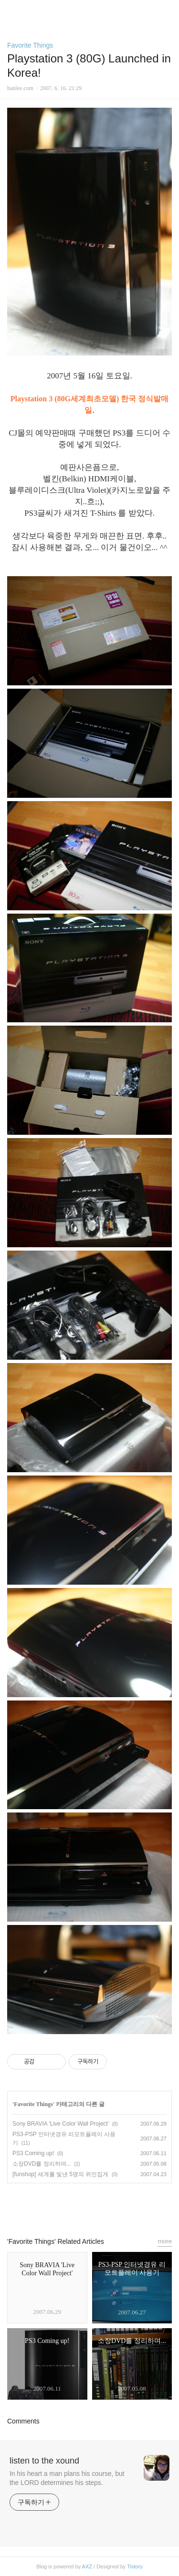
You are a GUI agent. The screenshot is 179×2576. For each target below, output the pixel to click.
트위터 (111, 2205)
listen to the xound (44, 2460)
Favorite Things (30, 45)
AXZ (87, 2566)
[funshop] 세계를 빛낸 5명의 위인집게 (60, 2174)
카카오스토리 (89, 2205)
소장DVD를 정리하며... (41, 2163)
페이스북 (67, 2205)
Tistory (135, 2566)
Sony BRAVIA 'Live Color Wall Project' (60, 2123)
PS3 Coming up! (33, 2153)
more (165, 2241)
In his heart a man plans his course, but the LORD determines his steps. (67, 2478)
